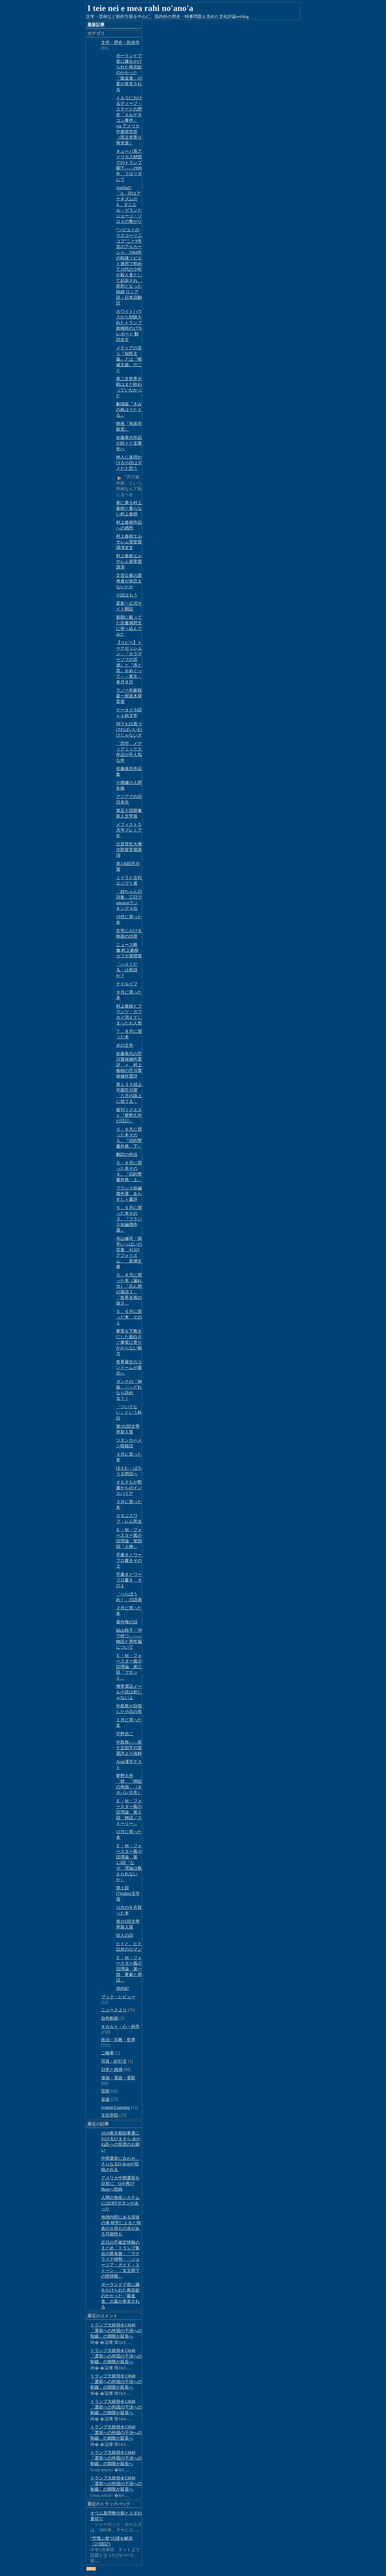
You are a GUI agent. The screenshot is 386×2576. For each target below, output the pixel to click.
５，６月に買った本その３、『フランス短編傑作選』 (129, 1218)
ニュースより (114, 2010)
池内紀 (122, 1988)
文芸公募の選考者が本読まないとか (129, 581)
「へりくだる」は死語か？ (127, 970)
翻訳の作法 (127, 1154)
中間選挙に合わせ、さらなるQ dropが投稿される (120, 2164)
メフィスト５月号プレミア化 (129, 830)
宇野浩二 (124, 1734)
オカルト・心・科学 (120, 2026)
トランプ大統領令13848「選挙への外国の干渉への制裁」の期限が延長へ (116, 2331)
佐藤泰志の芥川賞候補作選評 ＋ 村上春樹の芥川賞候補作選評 (129, 1064)
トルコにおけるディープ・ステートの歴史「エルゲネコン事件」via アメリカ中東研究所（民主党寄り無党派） (129, 120)
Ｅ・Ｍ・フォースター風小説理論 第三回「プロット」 (129, 1666)
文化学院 (109, 2115)
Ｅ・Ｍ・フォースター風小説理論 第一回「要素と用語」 (129, 1968)
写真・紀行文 (114, 2061)
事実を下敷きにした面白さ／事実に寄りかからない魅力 (129, 1342)
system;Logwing (115, 2107)
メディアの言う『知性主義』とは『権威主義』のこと (129, 359)
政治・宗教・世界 (118, 2039)
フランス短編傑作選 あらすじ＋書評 (129, 1194)
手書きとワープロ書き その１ (129, 1580)
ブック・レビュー (118, 1997)
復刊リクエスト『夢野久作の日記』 (129, 1115)
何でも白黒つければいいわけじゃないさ (129, 729)
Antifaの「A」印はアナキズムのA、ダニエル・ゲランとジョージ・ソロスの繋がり (129, 204)
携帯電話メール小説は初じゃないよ (129, 1692)
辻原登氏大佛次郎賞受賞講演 (129, 850)
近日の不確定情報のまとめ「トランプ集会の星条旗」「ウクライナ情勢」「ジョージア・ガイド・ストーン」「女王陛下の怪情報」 (120, 2259)
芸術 (105, 2091)
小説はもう (127, 595)
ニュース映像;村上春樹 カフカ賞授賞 (129, 950)
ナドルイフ (127, 984)
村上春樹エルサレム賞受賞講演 (129, 561)
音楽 (105, 2099)
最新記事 (96, 24)
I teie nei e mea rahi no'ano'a (140, 8)
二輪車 (107, 2053)
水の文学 (124, 1045)
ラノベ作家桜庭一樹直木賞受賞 (129, 696)
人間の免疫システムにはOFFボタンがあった (120, 2203)
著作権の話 (127, 1622)
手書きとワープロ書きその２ (129, 1560)
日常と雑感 (112, 2069)
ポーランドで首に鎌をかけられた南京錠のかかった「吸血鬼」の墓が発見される (129, 72)
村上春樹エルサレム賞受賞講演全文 (129, 542)
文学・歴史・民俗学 (120, 42)
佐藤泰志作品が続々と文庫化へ (129, 443)
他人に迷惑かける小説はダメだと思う (129, 463)
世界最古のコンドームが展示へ (129, 1367)
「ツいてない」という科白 (129, 1412)
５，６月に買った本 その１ (129, 1317)
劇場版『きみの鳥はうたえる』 (129, 410)
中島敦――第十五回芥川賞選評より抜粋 (129, 1748)
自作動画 (109, 2018)
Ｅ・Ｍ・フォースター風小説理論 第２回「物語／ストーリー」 (129, 1812)
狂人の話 (124, 1935)
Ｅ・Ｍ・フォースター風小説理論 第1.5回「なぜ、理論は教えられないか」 (129, 1862)
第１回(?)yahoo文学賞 (128, 1893)
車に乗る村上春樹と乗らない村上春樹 (129, 508)
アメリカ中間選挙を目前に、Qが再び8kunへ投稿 (120, 2183)
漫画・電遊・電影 (118, 2078)
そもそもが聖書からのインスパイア (129, 1488)
